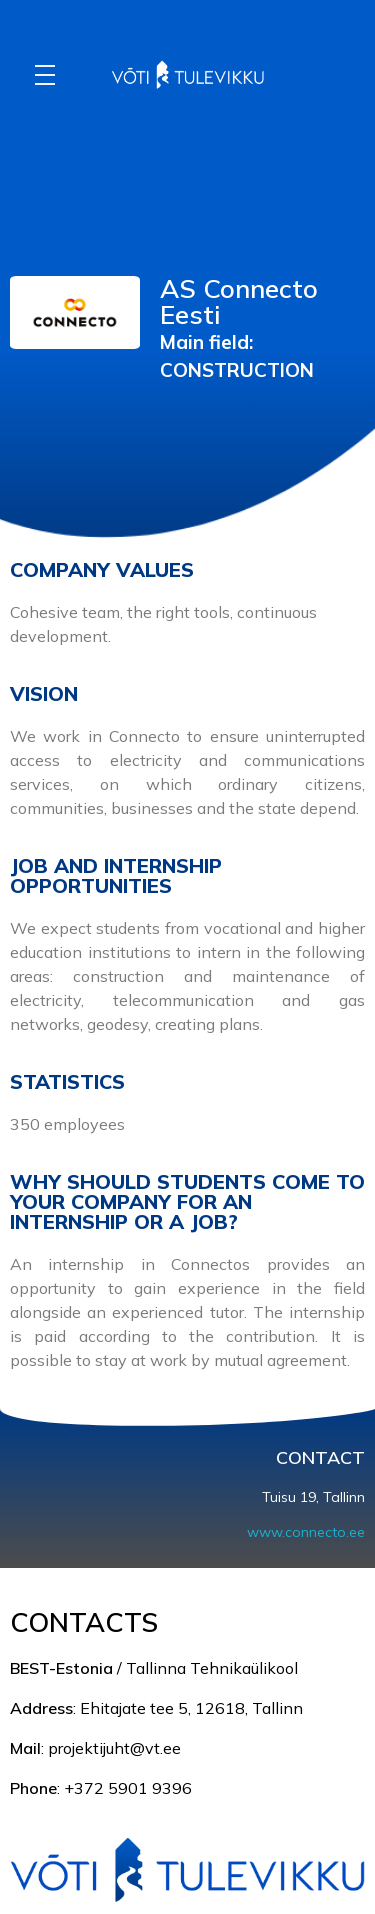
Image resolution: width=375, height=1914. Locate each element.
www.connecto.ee (306, 1532)
